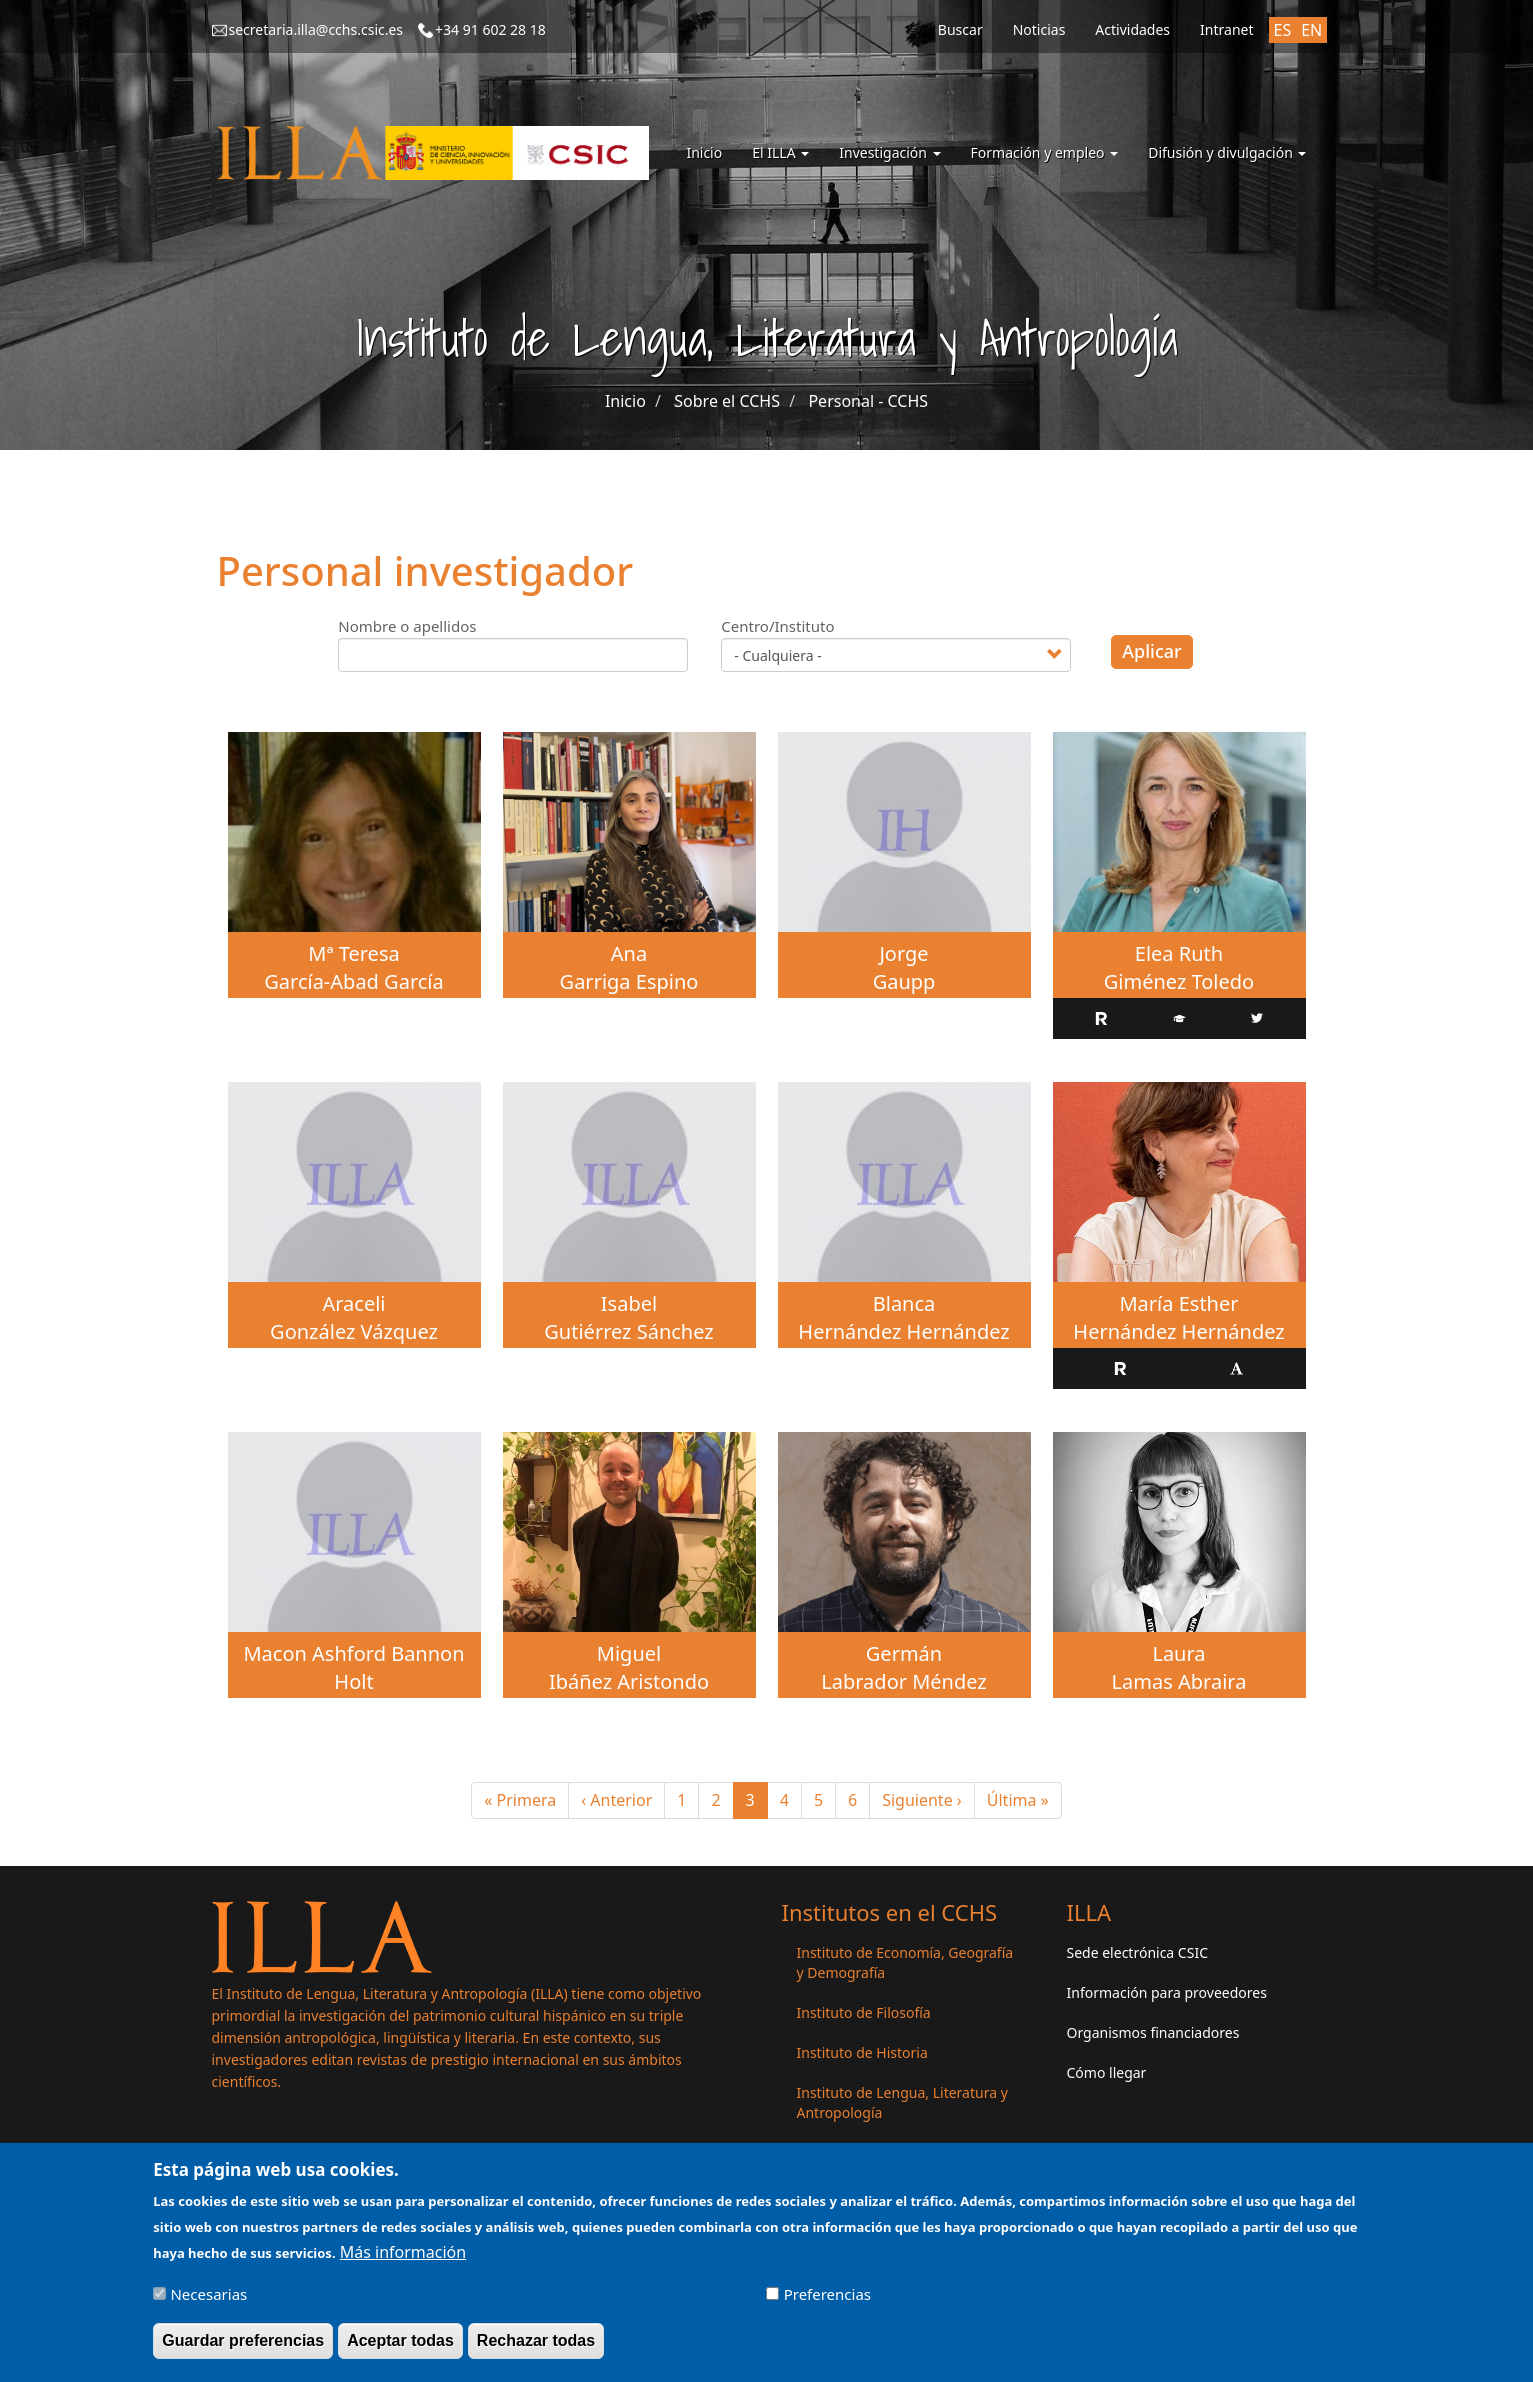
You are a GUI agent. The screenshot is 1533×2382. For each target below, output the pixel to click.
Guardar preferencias (243, 2349)
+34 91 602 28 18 (490, 29)
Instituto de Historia (862, 2052)
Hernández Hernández (903, 1331)
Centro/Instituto (777, 626)
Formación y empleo (1045, 152)
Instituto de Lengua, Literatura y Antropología (902, 2102)
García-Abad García (353, 981)
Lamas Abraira (1179, 1681)
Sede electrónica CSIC (1137, 1952)
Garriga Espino (629, 981)
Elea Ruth (1179, 953)
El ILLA (780, 152)
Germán (904, 1653)
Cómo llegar (1107, 2072)
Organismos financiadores (1153, 2032)
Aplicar (1151, 651)
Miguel (629, 1653)
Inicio (704, 152)
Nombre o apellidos (407, 626)
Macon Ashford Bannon (353, 1653)
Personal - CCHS (868, 401)
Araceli (353, 1303)
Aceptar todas (400, 2349)
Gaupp (904, 981)
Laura (1178, 1653)
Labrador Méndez (904, 1681)
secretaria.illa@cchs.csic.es (316, 29)
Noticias (1039, 29)
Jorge (903, 953)
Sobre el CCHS (727, 401)
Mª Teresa (353, 953)
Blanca (904, 1303)
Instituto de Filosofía (864, 2012)
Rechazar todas (536, 2349)
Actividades (1132, 29)
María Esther (1178, 1303)
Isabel (629, 1303)
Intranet (1226, 29)
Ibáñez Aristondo (629, 1681)
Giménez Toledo (1179, 981)
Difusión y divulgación (1227, 152)
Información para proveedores (1167, 1992)
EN (1311, 30)
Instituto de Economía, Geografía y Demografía (905, 1962)
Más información (403, 2261)
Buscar (960, 29)
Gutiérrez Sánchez (628, 1331)
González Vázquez (354, 1331)
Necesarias (208, 2303)
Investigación (889, 152)
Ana (629, 953)
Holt (353, 1681)
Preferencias (827, 2303)
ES (1283, 30)
